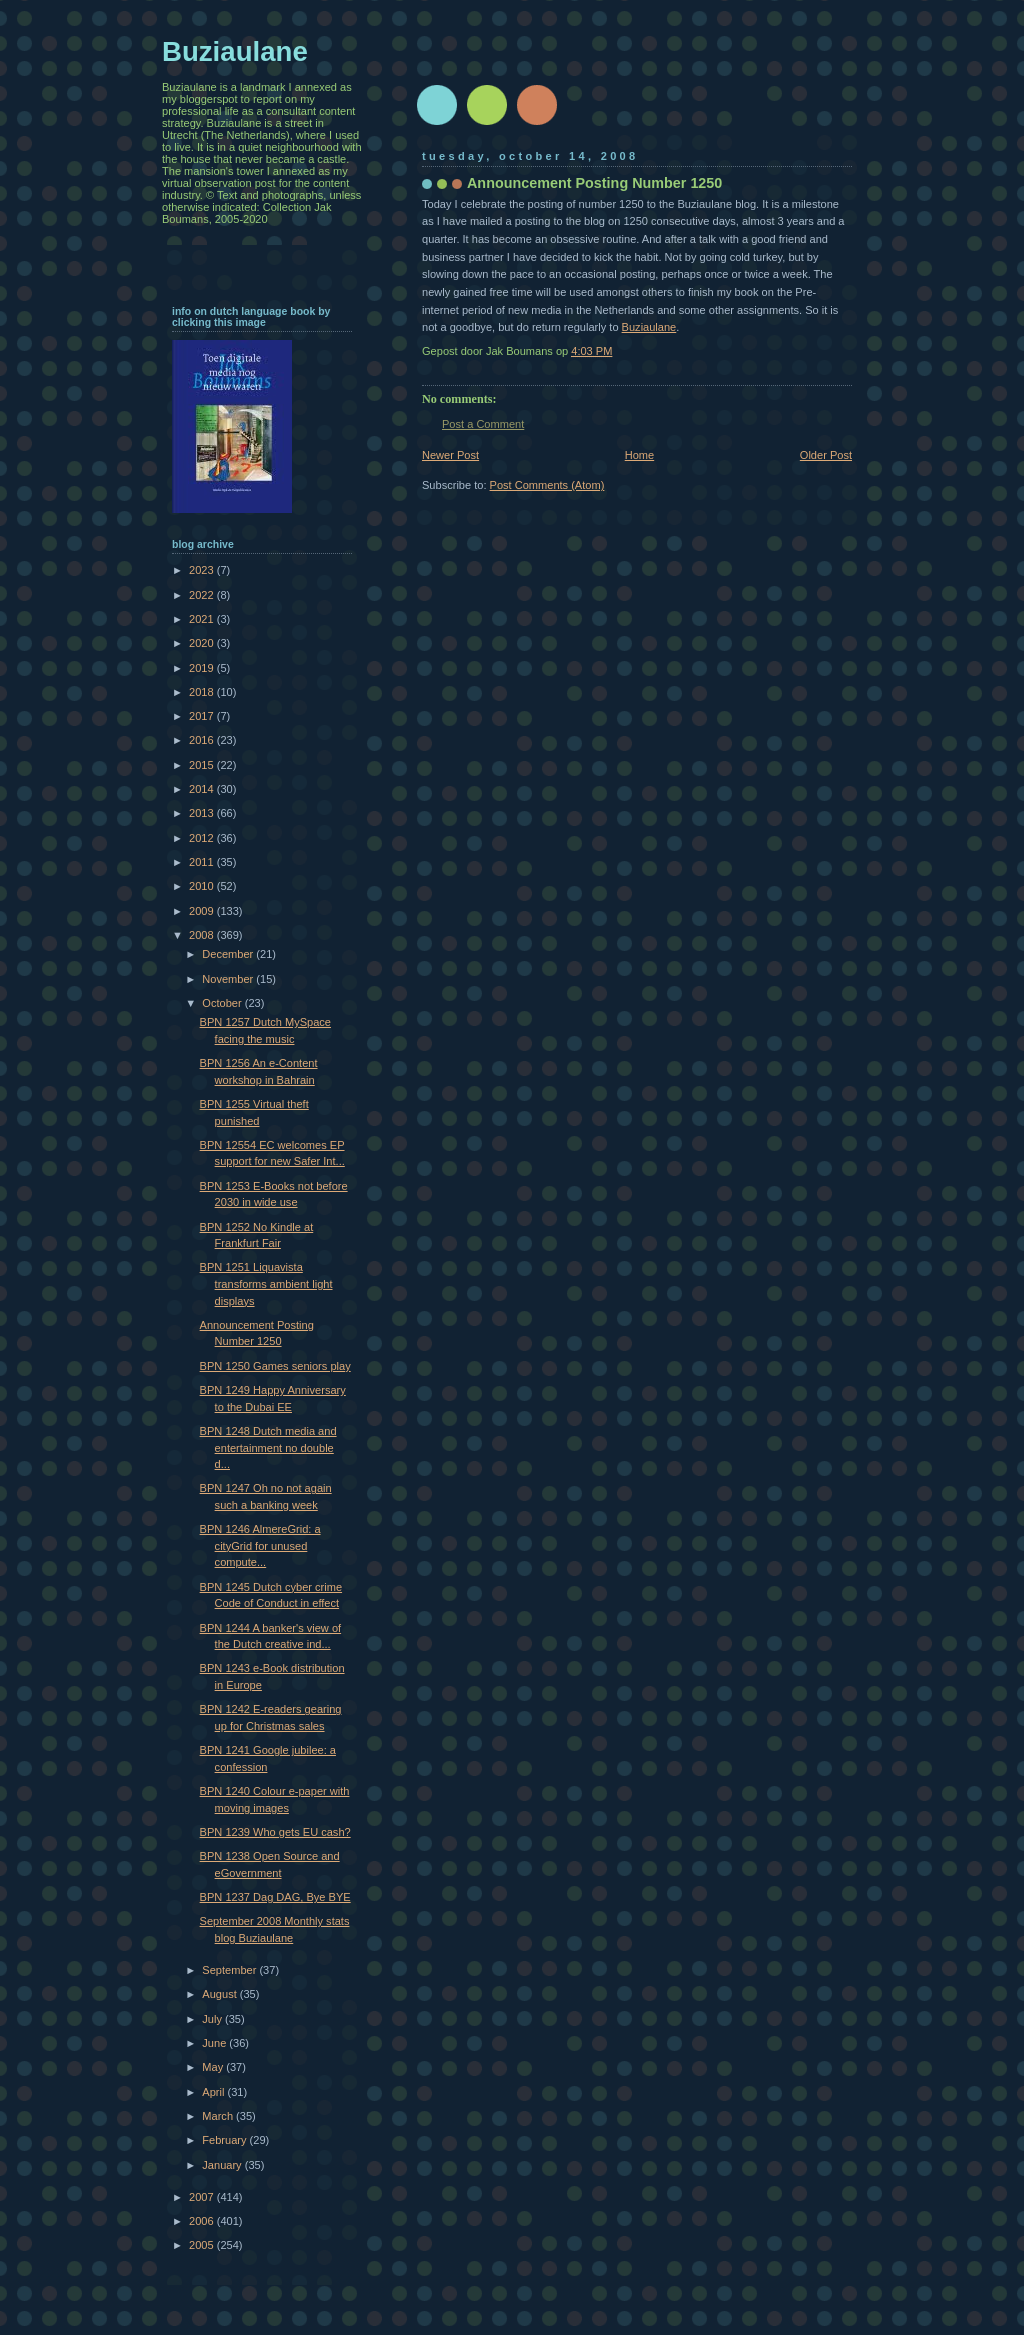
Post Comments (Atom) (547, 485)
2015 (203, 765)
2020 (203, 643)
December (229, 954)
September (230, 1970)
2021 (203, 619)
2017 (203, 716)
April (214, 2092)
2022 (203, 595)
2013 (203, 813)
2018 (203, 692)
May (214, 2067)
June (215, 2043)
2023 (203, 570)
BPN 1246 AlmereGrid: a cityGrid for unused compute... (260, 1545)
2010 (203, 886)
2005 (203, 2245)
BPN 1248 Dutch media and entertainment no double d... (268, 1447)
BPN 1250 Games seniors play (275, 1366)
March (219, 2116)
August (220, 1994)
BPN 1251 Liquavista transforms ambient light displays (266, 1283)
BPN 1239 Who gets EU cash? (275, 1832)
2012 (203, 838)
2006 (203, 2221)
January (223, 2165)
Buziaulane (649, 327)
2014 (203, 789)
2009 (203, 911)
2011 (203, 862)
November (229, 979)
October (223, 1003)
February (225, 2140)
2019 (203, 668)
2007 (203, 2197)
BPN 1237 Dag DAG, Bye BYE (275, 1897)
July (213, 2019)
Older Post (826, 455)
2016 (203, 740)
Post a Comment (483, 424)
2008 (203, 935)
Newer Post (450, 455)
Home (639, 455)
